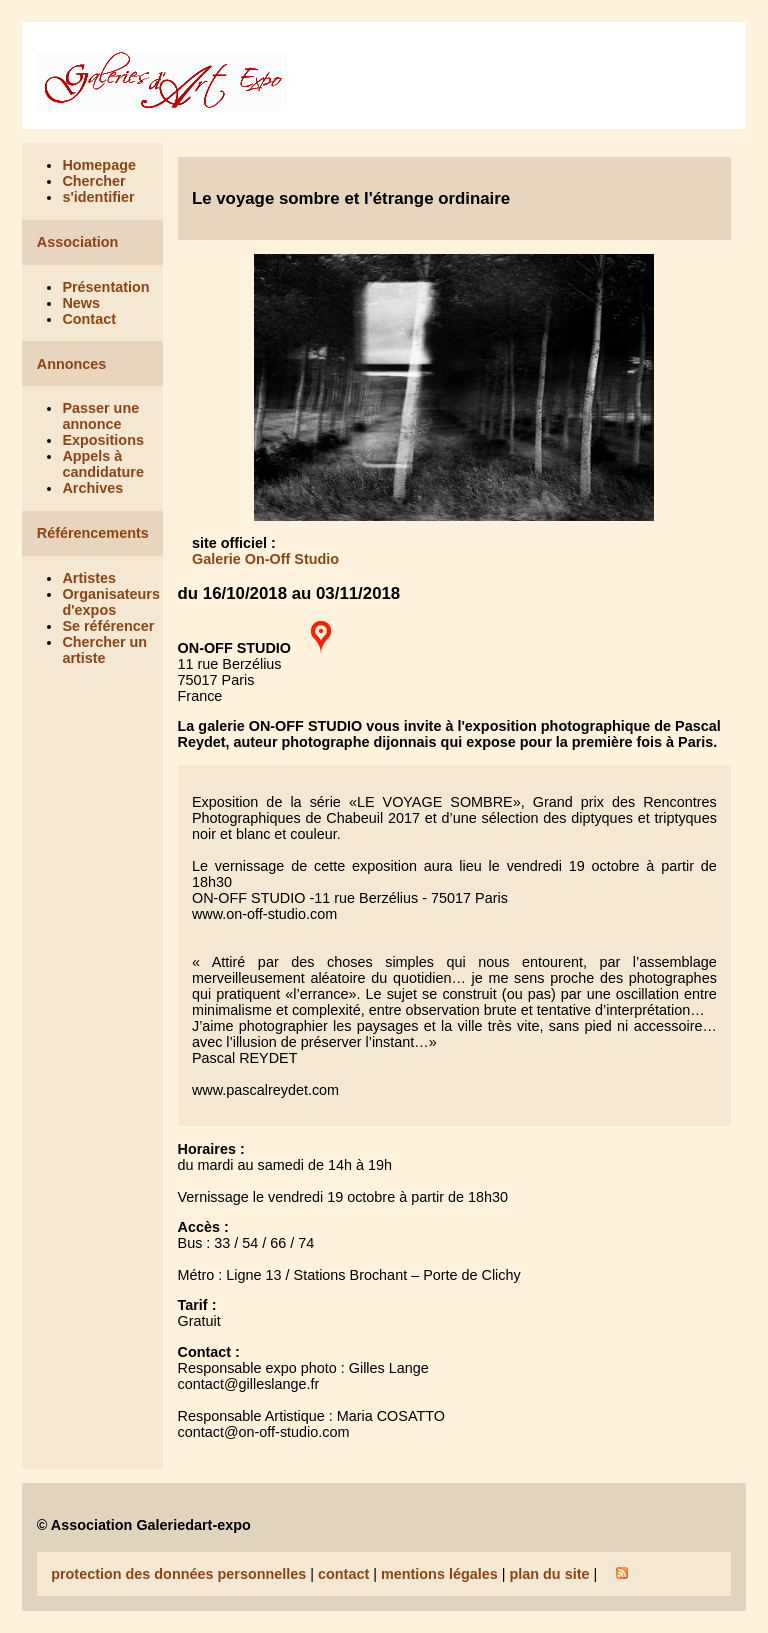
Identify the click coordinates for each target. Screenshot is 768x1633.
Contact (89, 319)
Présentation (105, 287)
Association (78, 242)
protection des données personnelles (178, 1574)
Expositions (103, 440)
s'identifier (98, 197)
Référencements (93, 533)
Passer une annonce (100, 416)
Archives (92, 488)
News (81, 303)
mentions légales (439, 1574)
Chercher (93, 181)
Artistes (89, 578)
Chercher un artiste (104, 650)
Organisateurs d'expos (111, 602)
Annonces (72, 364)
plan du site (549, 1574)
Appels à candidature (103, 464)
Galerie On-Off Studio (265, 559)
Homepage (99, 165)
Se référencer (108, 626)
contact (343, 1574)
